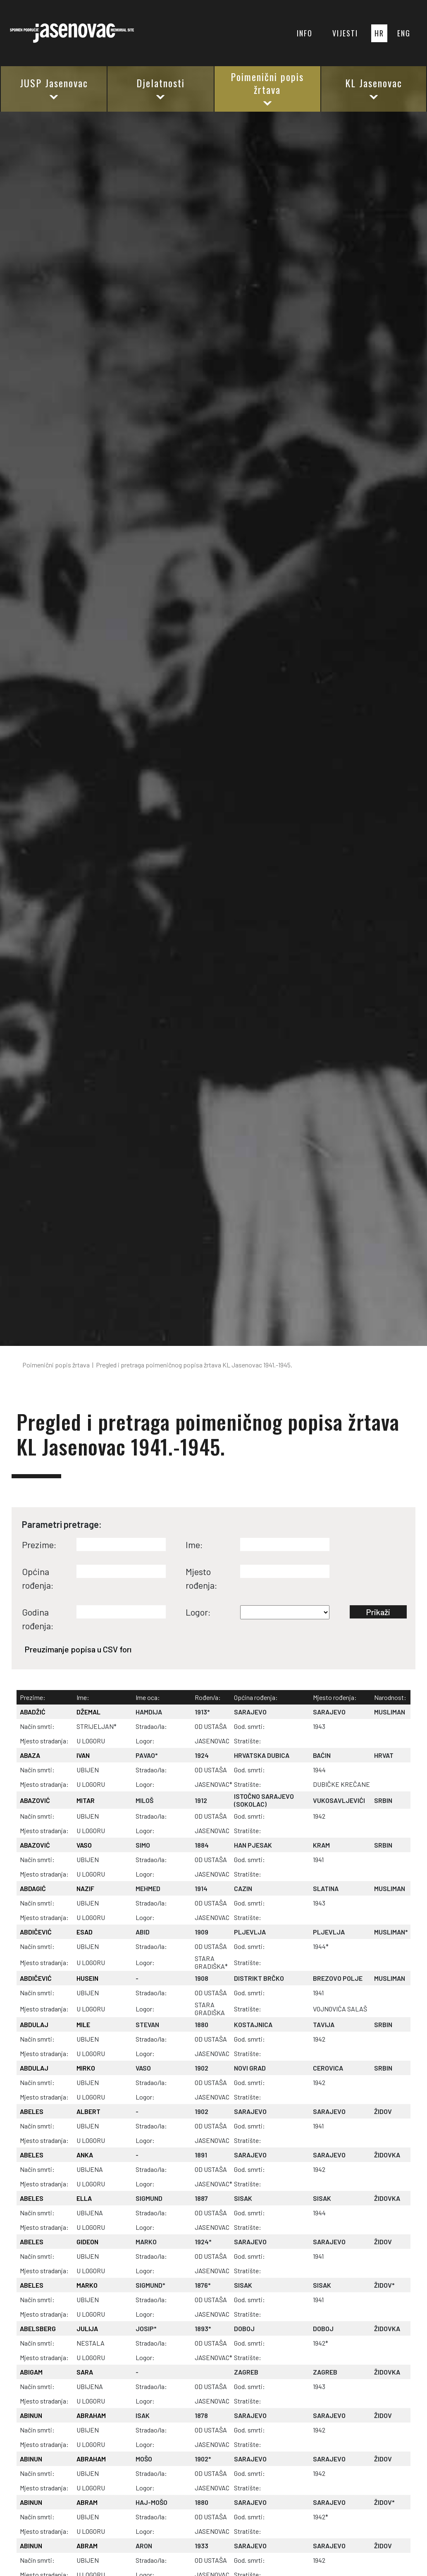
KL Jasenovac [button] (373, 88)
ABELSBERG (38, 2328)
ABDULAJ (34, 2024)
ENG (403, 33)
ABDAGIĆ (33, 1888)
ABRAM (87, 2502)
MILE (83, 2024)
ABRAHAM (91, 2415)
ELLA (84, 2198)
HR (379, 33)
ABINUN (31, 2415)
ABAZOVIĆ (35, 1800)
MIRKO (85, 2068)
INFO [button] (304, 33)
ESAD (84, 1932)
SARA (84, 2372)
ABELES (31, 2111)
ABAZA (30, 1755)
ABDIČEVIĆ (36, 1932)
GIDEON (87, 2242)
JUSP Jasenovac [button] (54, 88)
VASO (84, 1845)
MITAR (85, 1800)
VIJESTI (345, 33)
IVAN (83, 1755)
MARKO (87, 2285)
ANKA (84, 2155)
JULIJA (87, 2328)
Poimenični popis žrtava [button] (267, 88)
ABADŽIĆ (32, 1712)
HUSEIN (87, 1978)
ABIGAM (31, 2372)
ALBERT (88, 2111)
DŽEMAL (88, 1712)
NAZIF (85, 1888)
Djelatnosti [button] (160, 88)
